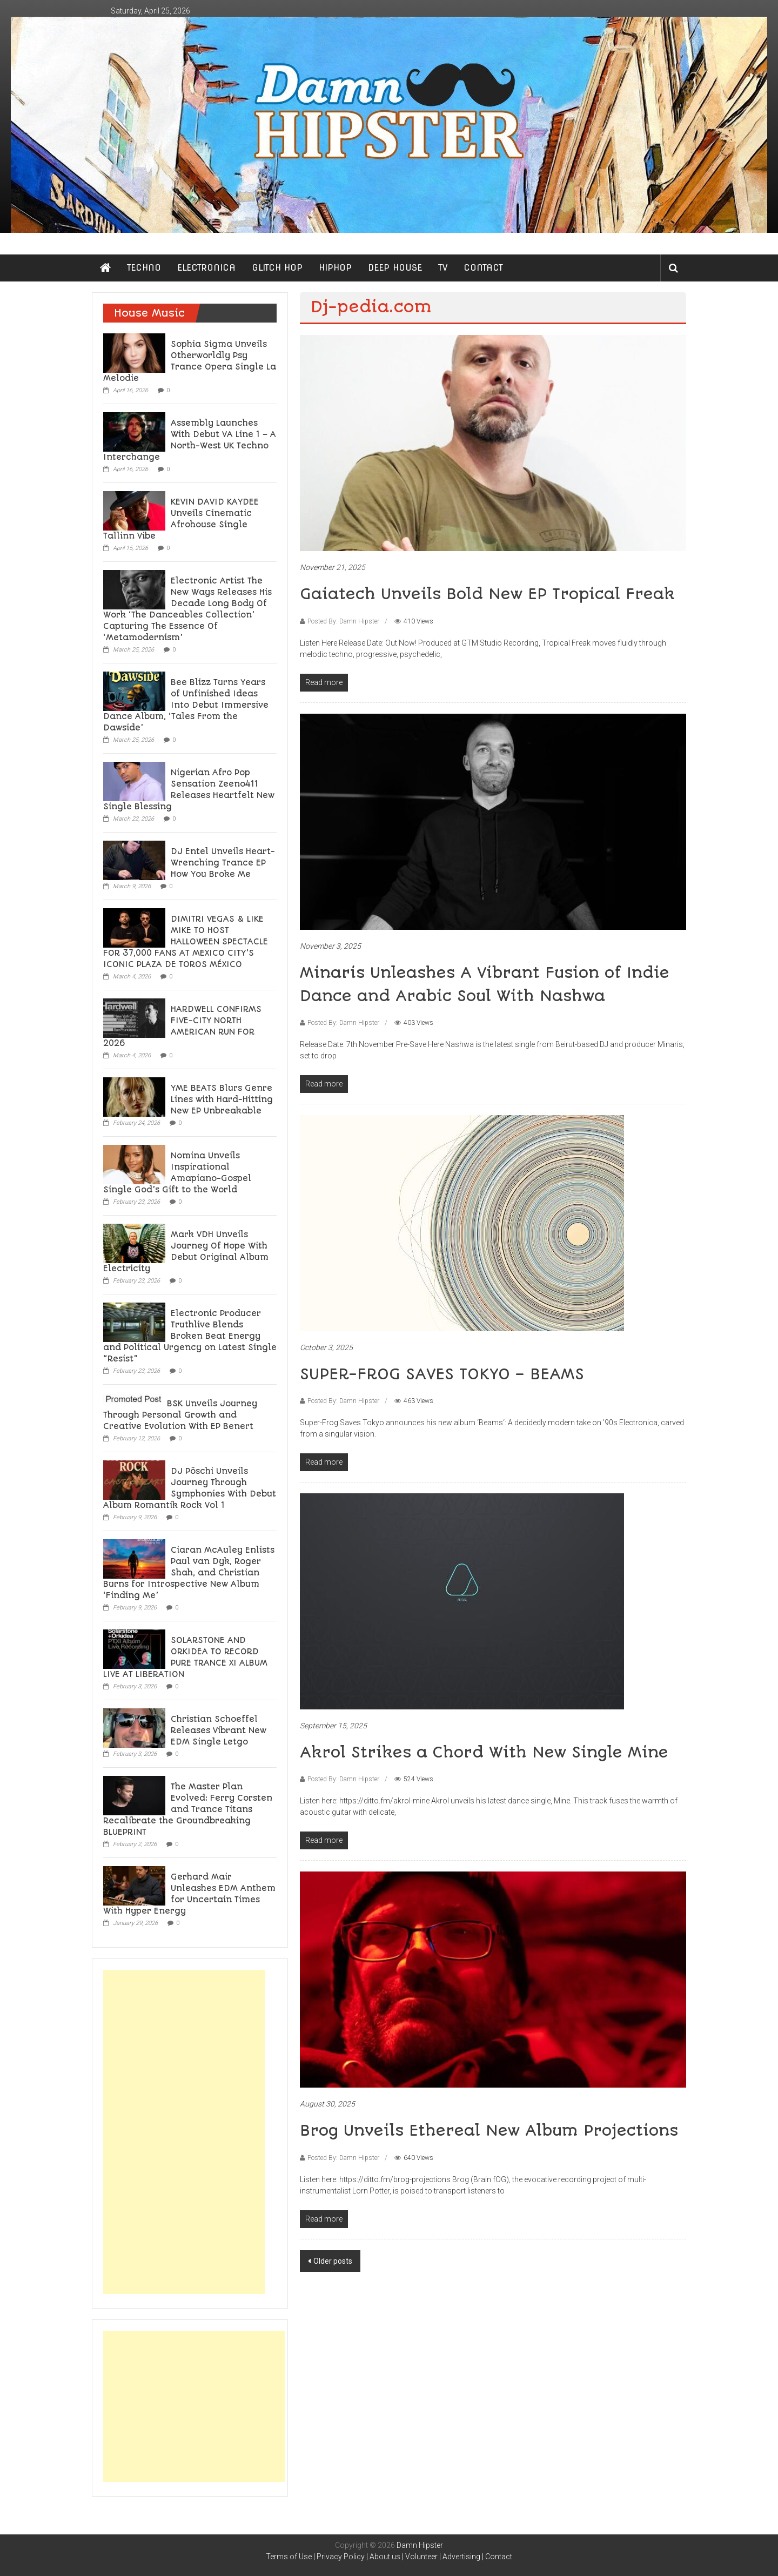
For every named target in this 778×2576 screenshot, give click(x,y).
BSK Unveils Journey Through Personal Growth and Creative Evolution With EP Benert (180, 1415)
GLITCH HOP (277, 268)
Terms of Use (289, 2556)
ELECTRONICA (206, 268)
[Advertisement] (184, 2132)
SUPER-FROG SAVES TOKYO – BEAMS (442, 1374)
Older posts (332, 2261)
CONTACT (483, 268)
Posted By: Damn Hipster (343, 621)
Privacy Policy (341, 2556)
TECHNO (144, 268)
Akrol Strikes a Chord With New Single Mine (484, 1752)
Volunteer (421, 2556)
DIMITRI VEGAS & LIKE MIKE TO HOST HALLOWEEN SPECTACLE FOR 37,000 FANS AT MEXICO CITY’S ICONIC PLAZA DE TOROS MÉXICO (185, 941)
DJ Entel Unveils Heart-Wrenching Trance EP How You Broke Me (223, 863)
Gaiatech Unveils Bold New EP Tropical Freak (487, 594)
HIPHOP (335, 268)
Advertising (461, 2556)
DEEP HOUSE (395, 268)
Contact (498, 2556)
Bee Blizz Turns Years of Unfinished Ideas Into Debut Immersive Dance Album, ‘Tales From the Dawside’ (186, 705)
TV (442, 268)
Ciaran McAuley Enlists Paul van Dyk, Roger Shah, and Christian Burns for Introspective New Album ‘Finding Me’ (188, 1572)
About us (385, 2556)
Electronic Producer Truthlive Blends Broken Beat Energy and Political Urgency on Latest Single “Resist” (190, 1336)
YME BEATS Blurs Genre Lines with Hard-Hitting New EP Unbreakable (222, 1099)
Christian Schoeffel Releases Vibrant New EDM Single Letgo (218, 1730)
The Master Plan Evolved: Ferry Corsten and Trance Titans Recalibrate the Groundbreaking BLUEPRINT (187, 1809)
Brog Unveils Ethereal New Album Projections (489, 2130)
